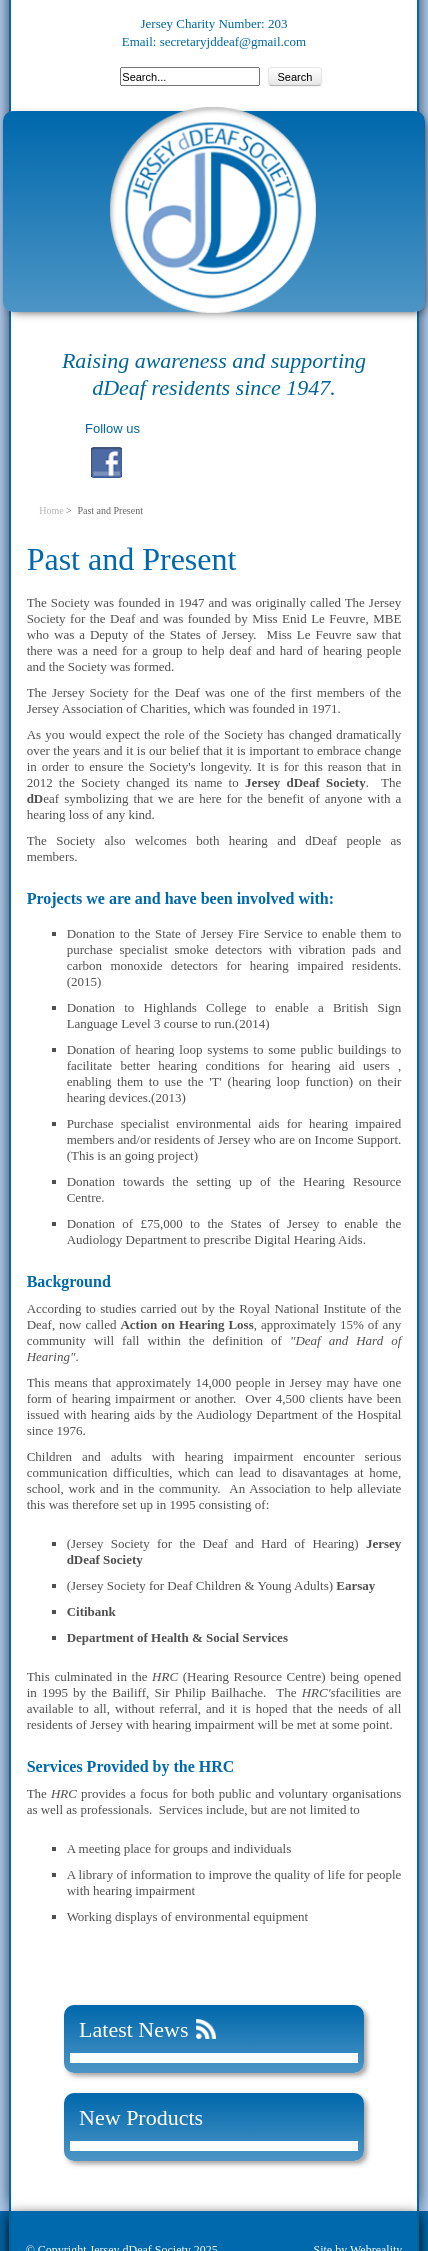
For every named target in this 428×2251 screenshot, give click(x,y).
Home (51, 510)
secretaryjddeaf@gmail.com (233, 41)
